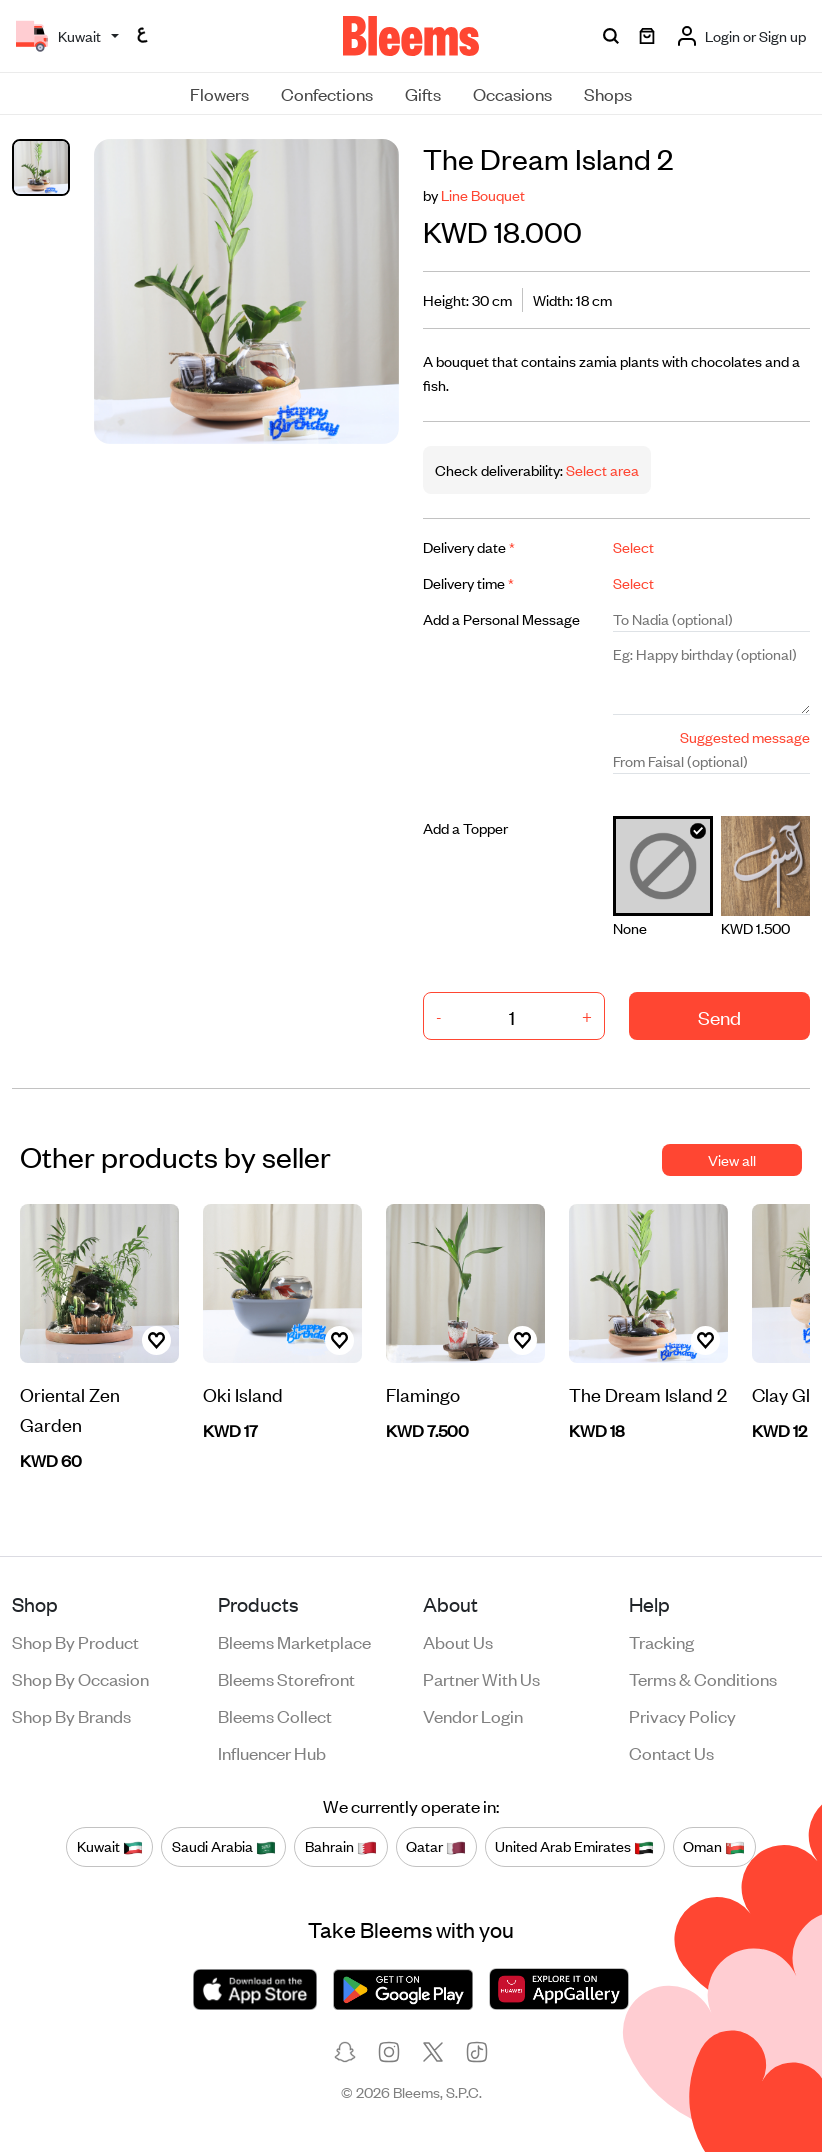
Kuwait (110, 1847)
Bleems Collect (275, 1715)
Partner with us (481, 1678)
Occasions (512, 93)
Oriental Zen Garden (70, 1408)
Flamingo (423, 1393)
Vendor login (473, 1715)
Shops (608, 93)
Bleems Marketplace (294, 1641)
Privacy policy (682, 1715)
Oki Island (243, 1393)
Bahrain (341, 1847)
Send (719, 1016)
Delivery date (469, 546)
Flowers (219, 93)
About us (458, 1641)
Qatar (436, 1847)
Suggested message (745, 736)
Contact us (671, 1752)
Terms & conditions (703, 1678)
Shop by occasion (80, 1678)
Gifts (423, 93)
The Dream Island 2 (648, 1393)
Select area (601, 469)
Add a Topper (465, 827)
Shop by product (75, 1641)
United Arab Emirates (574, 1847)
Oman (714, 1847)
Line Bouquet (483, 194)
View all (732, 1159)
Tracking (661, 1641)
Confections (327, 93)
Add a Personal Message (501, 618)
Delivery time (468, 582)
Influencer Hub (272, 1752)
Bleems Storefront (286, 1678)
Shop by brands (71, 1715)
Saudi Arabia (224, 1847)
